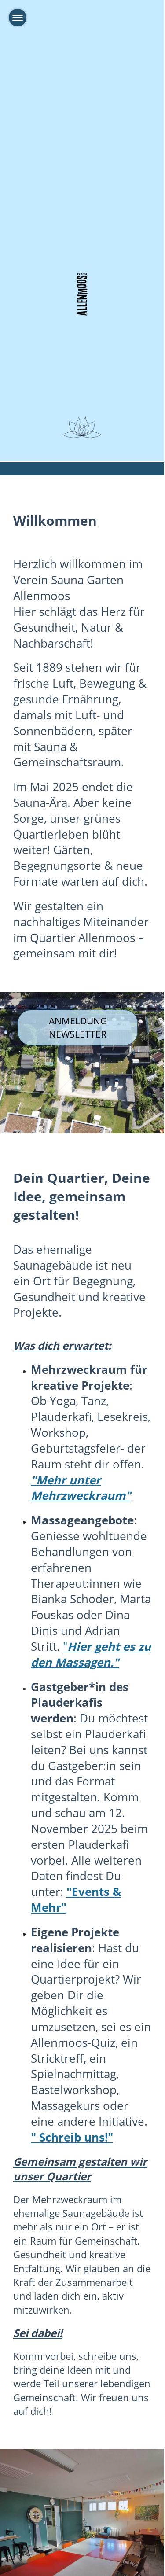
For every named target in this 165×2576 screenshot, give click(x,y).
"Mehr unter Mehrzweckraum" (81, 1488)
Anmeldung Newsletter (78, 1027)
